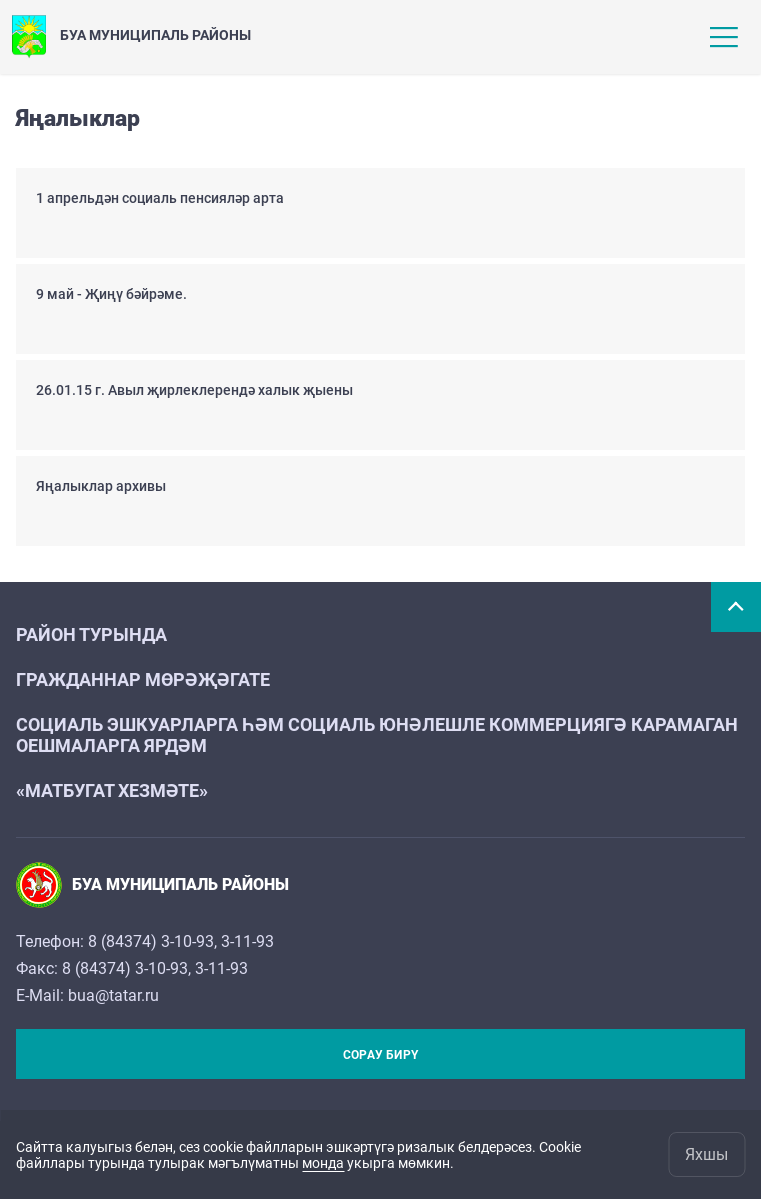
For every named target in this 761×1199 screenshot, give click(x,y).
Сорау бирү (380, 1055)
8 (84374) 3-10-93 (151, 941)
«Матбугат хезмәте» (112, 790)
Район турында (91, 634)
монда (323, 1163)
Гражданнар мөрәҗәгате (143, 679)
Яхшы (706, 1154)
